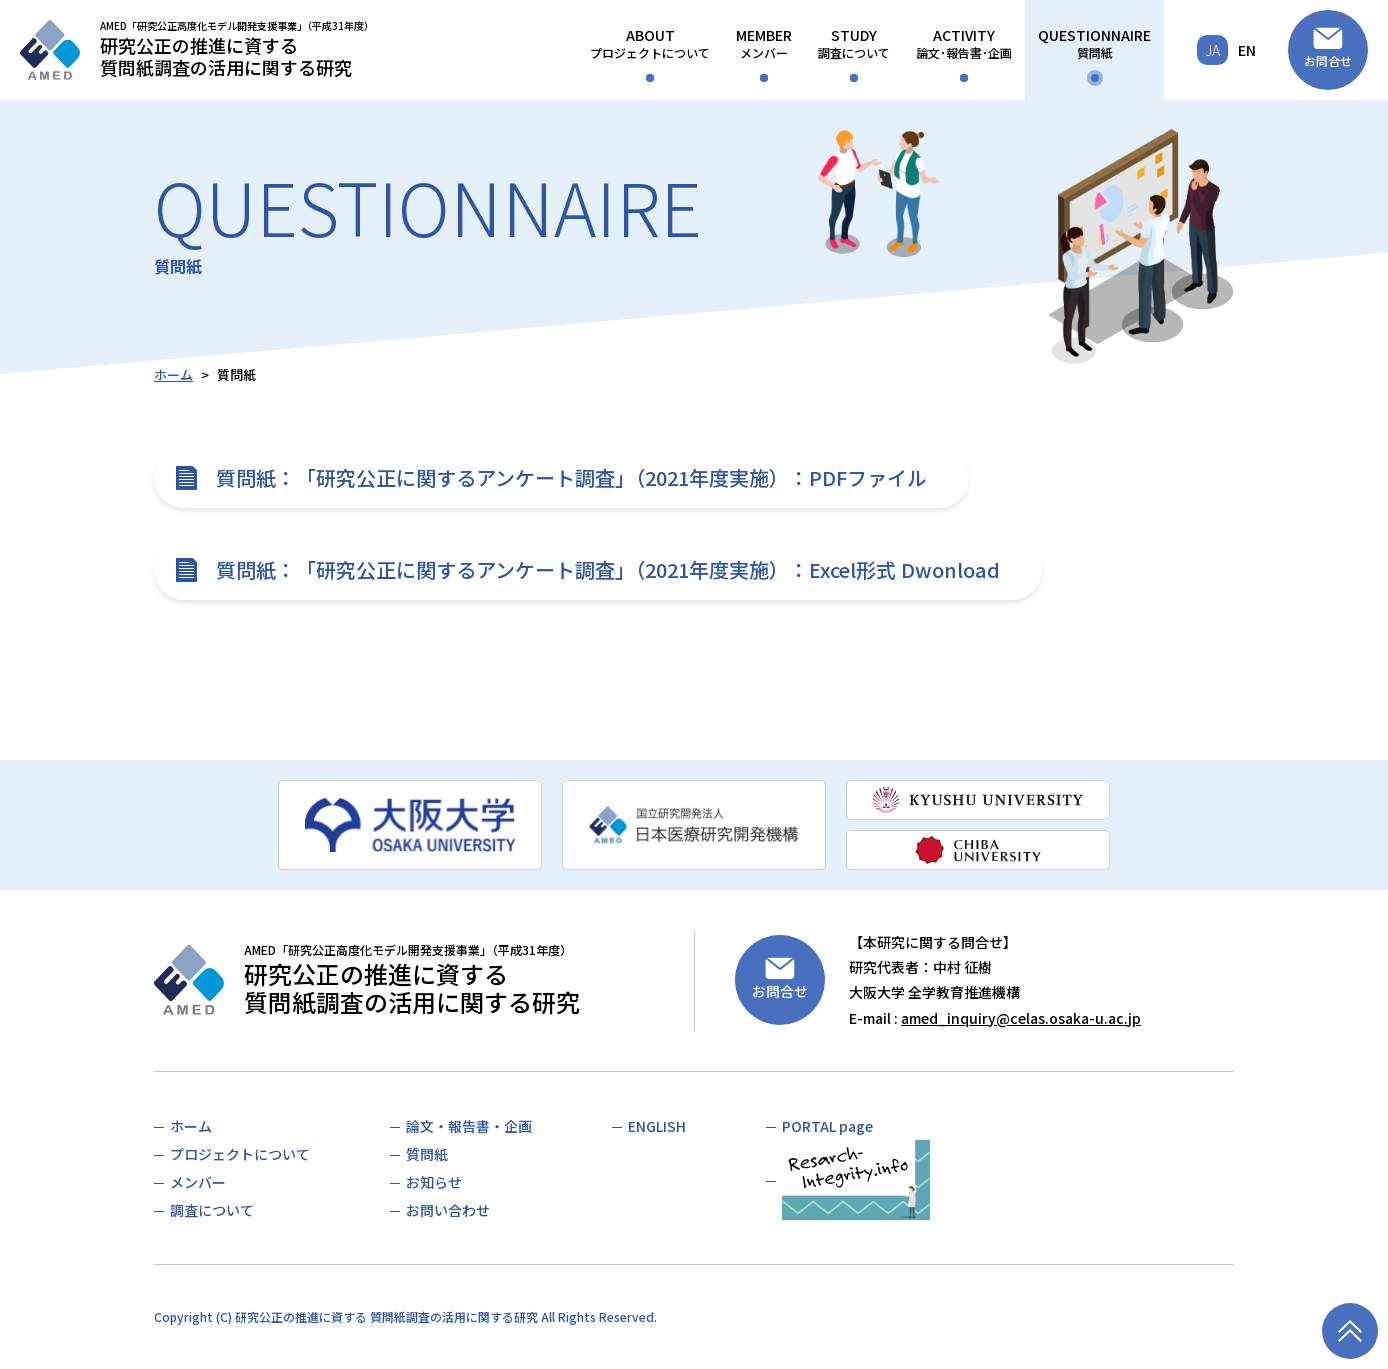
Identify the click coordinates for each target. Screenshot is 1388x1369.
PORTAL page (827, 1126)
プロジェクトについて (650, 43)
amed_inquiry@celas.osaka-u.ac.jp (1021, 1018)
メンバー (764, 43)
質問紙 (1094, 43)
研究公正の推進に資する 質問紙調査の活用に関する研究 (386, 1316)
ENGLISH (657, 1126)
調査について (854, 43)
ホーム (173, 374)
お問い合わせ (448, 1210)
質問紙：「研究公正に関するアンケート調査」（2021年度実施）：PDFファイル (571, 477)
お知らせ (434, 1182)
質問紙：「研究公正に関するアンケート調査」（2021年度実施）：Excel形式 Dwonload (608, 569)
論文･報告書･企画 (964, 43)
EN (1247, 50)
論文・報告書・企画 (469, 1126)
